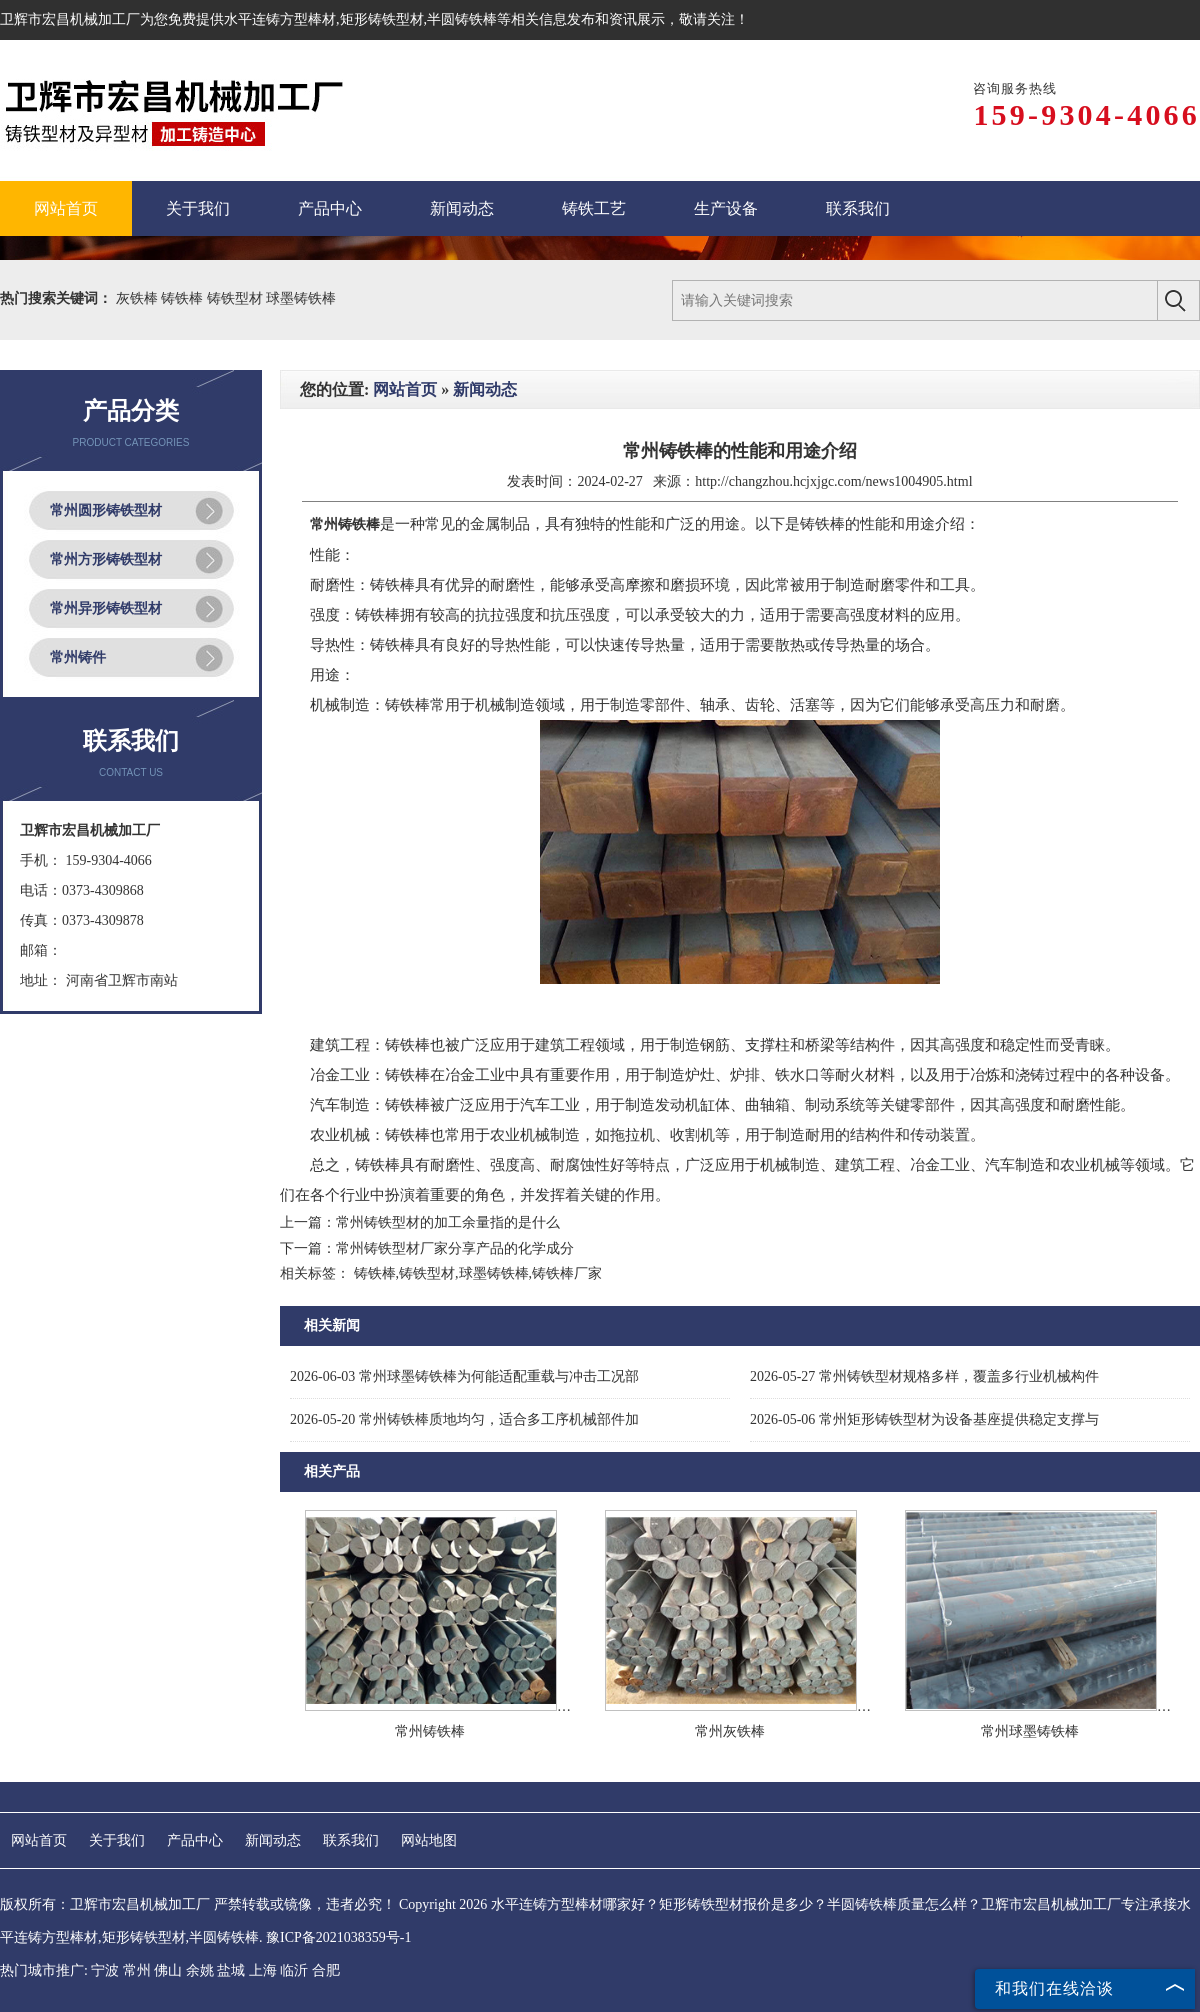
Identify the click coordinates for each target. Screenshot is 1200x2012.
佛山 (168, 1970)
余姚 (200, 1970)
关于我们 (117, 1840)
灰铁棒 (139, 298)
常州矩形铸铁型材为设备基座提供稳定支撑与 (924, 1419)
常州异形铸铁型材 (106, 608)
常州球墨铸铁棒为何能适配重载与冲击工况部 (464, 1376)
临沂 (294, 1970)
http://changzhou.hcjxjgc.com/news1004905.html (833, 481)
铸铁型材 (237, 298)
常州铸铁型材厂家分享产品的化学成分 (455, 1248)
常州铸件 (78, 657)
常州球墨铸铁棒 (1030, 1731)
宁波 (105, 1970)
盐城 (231, 1970)
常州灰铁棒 (730, 1731)
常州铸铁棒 (430, 1731)
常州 (137, 1970)
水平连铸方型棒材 (280, 19)
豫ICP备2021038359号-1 (338, 1937)
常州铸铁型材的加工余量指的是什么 (448, 1222)
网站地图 (429, 1840)
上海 (263, 1970)
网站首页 (405, 389)
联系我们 (351, 1840)
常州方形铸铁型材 (106, 559)
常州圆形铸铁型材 (106, 510)
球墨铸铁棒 (301, 298)
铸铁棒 (184, 298)
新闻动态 (485, 389)
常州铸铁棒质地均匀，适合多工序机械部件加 (464, 1419)
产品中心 (195, 1840)
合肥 (326, 1970)
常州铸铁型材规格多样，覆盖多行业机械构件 (924, 1376)
